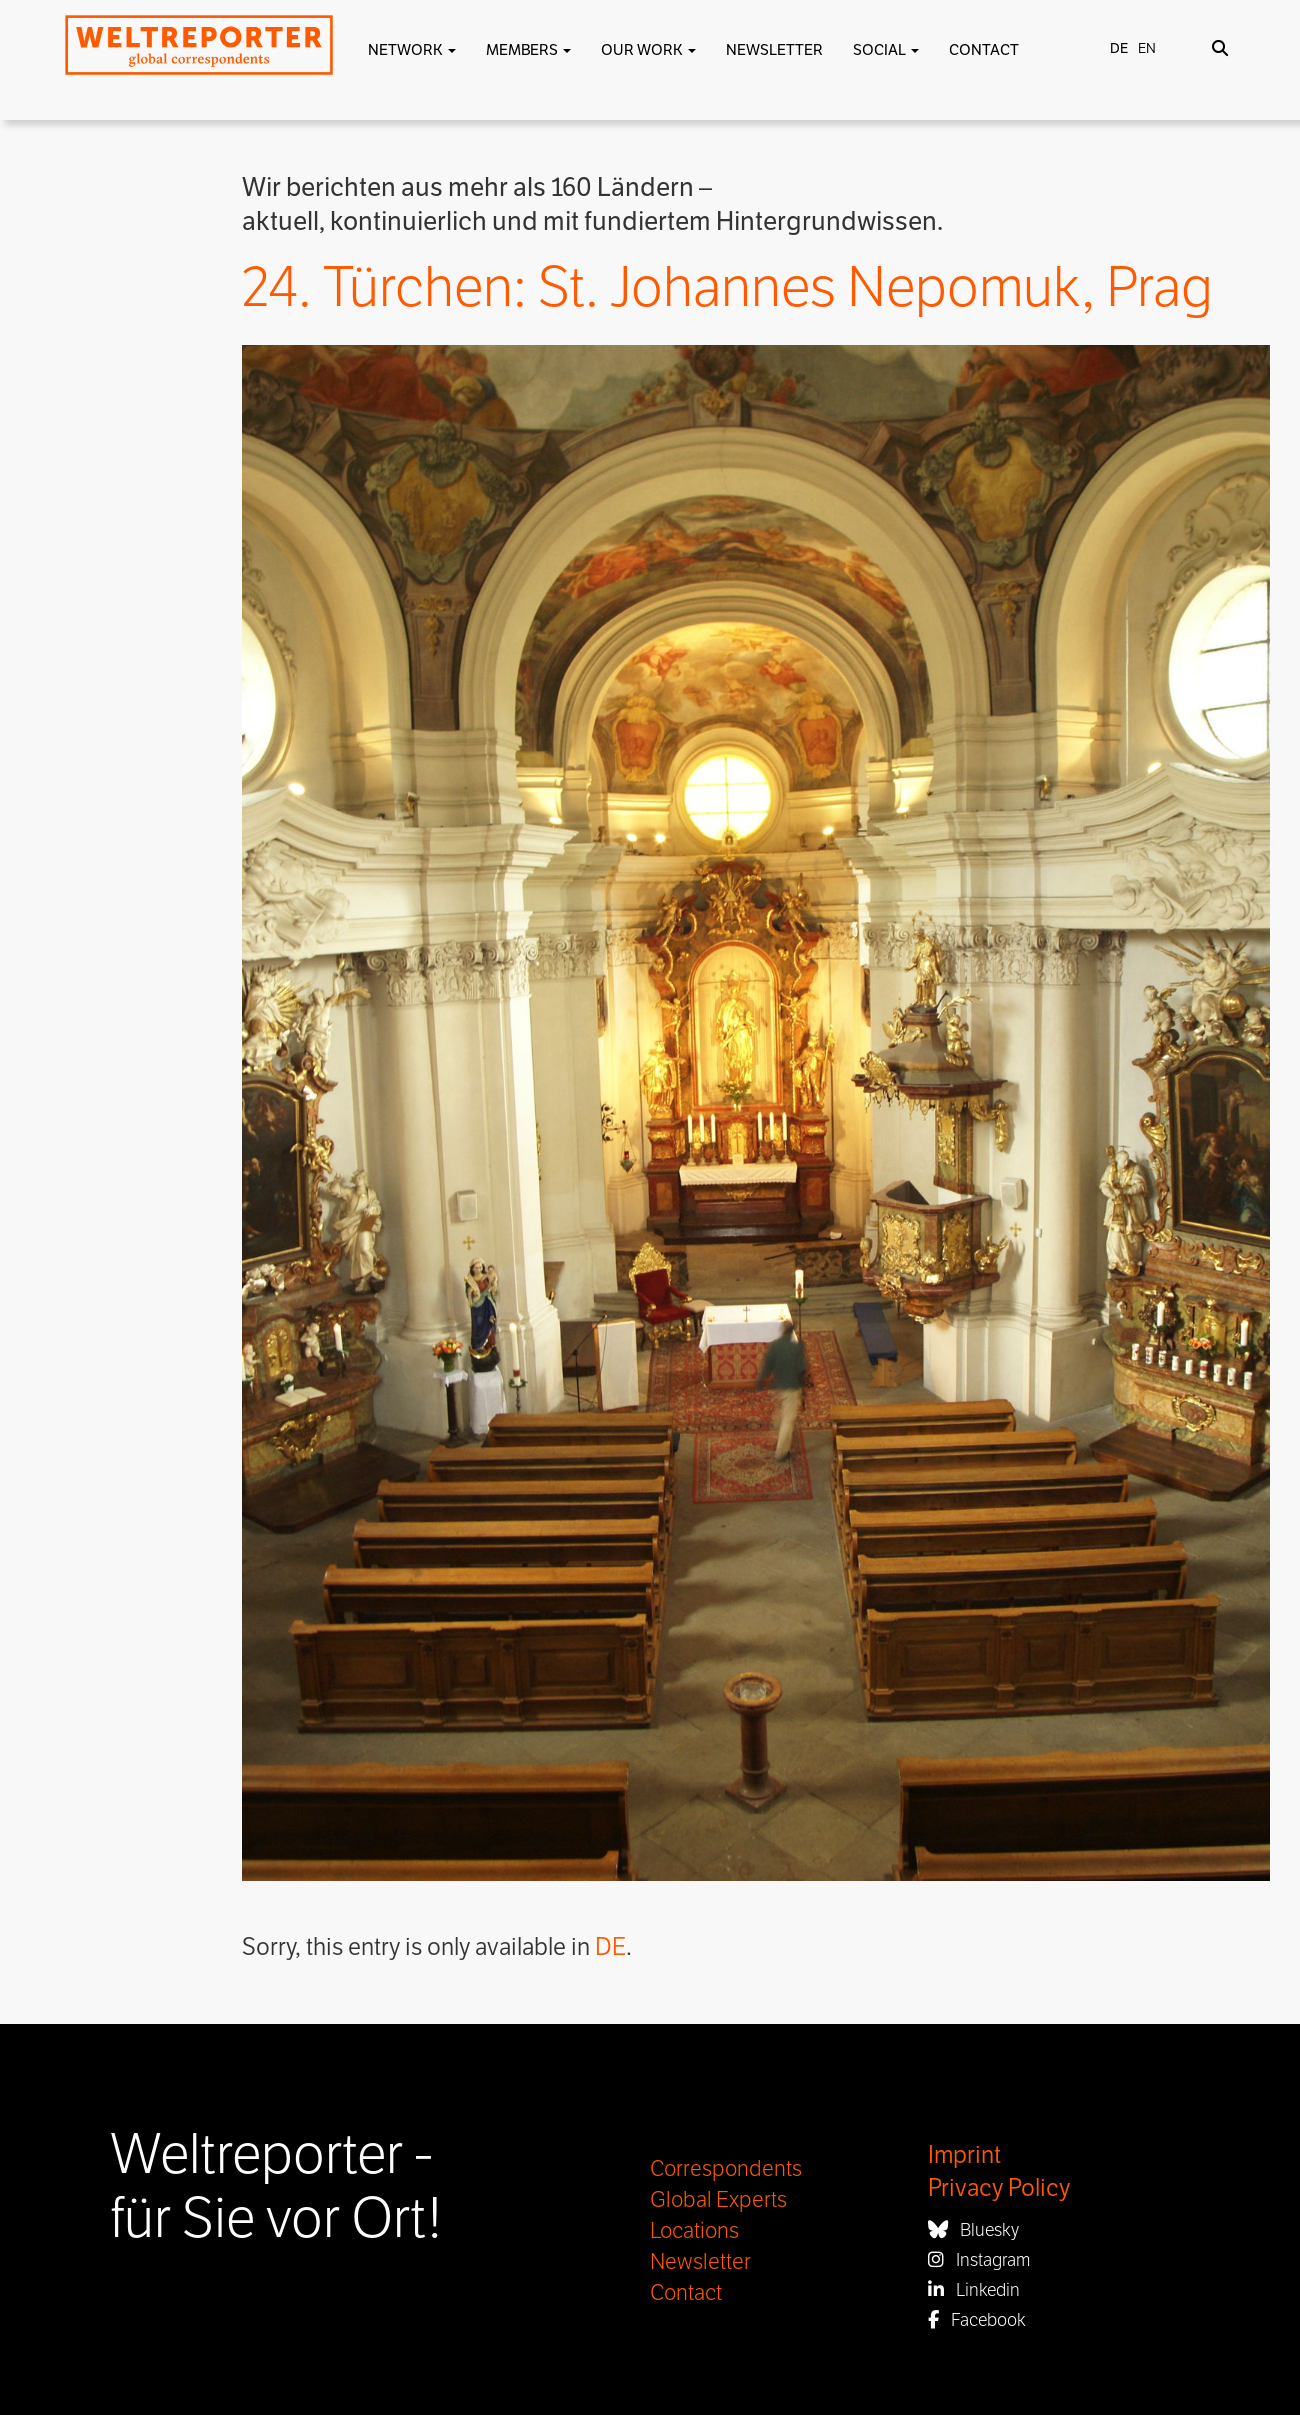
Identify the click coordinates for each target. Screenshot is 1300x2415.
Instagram (979, 2260)
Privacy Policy (999, 2188)
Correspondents (726, 2169)
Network (412, 50)
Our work (648, 50)
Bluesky (973, 2230)
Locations (694, 2231)
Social (886, 50)
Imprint (964, 2155)
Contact (984, 50)
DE (610, 1947)
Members (528, 50)
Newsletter (774, 50)
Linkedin (974, 2290)
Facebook (977, 2320)
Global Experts (718, 2200)
